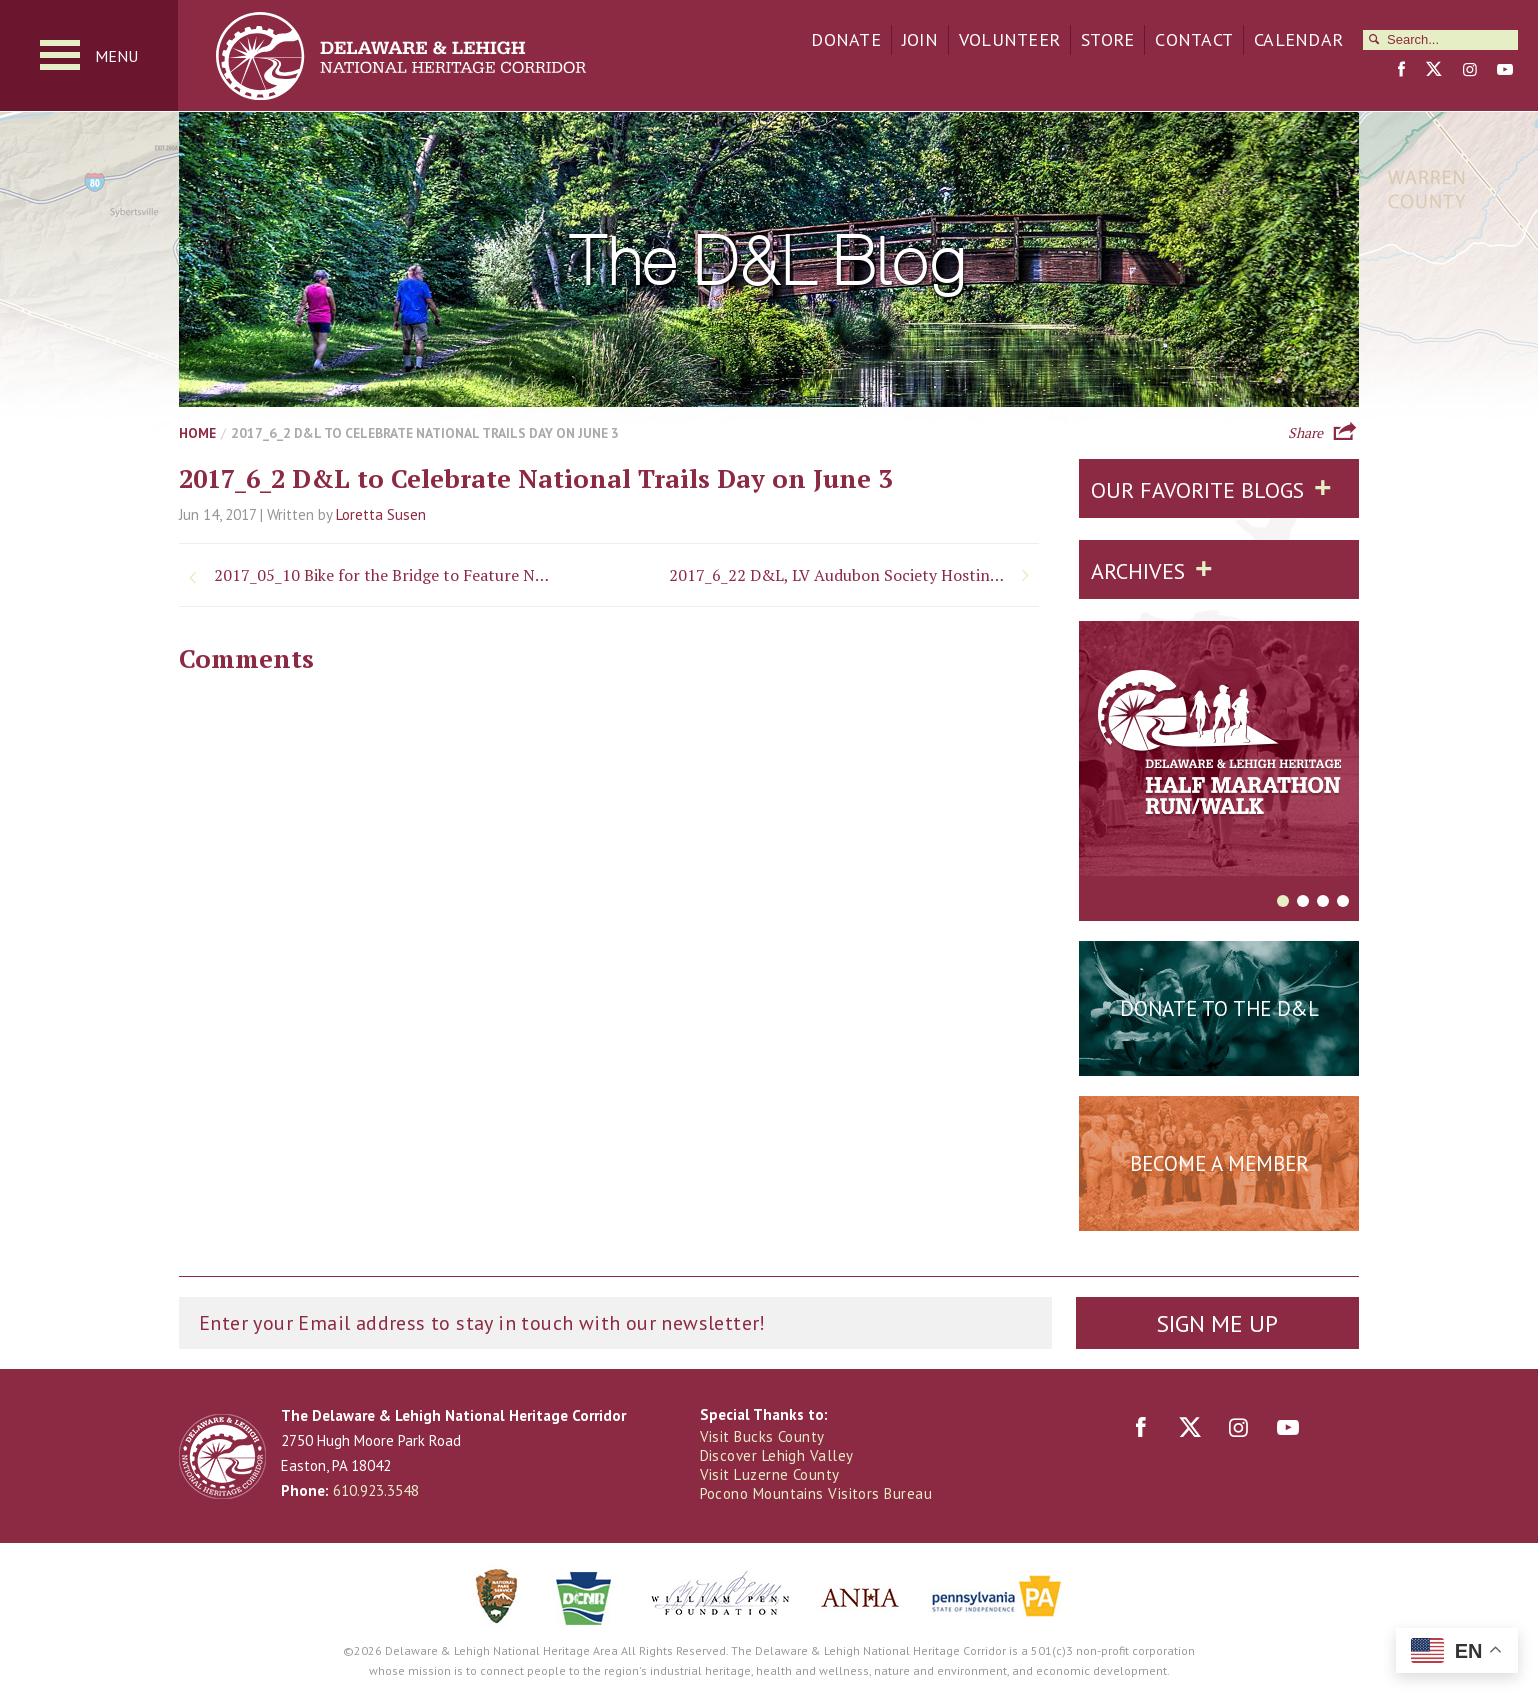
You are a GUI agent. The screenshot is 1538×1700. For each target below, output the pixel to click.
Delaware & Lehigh (222, 1456)
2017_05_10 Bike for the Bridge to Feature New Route (384, 575)
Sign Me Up (1217, 1323)
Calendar (1298, 39)
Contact (1194, 39)
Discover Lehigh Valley (777, 1455)
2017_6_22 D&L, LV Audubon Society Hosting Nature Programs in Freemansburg (854, 575)
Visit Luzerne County (770, 1474)
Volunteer (1009, 39)
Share (1305, 431)
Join (920, 39)
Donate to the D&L (1219, 1008)
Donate (846, 39)
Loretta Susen (381, 514)
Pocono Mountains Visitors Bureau (816, 1493)
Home (197, 433)
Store (1107, 39)
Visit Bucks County (762, 1436)
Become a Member (1219, 1163)
